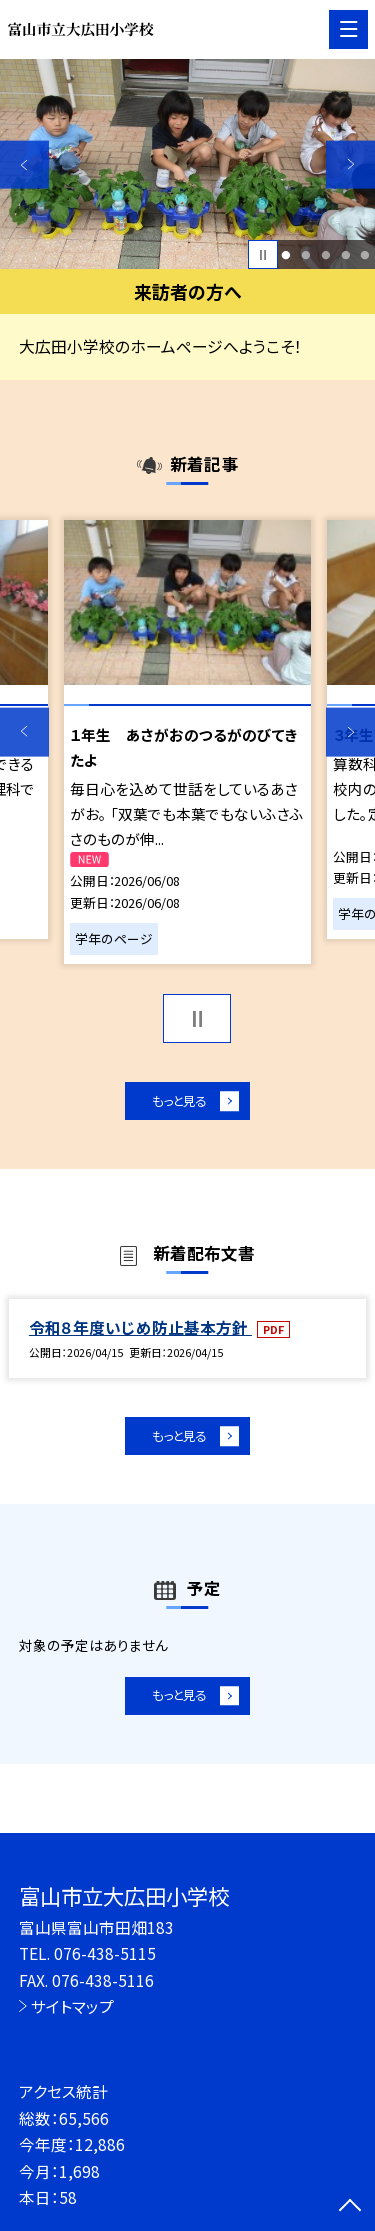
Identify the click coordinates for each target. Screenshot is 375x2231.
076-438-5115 (105, 1953)
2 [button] (305, 255)
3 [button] (325, 255)
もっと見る (177, 1103)
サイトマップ (72, 2006)
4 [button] (345, 255)
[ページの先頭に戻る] (350, 2207)
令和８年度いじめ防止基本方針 (140, 1333)
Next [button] (350, 164)
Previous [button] (24, 164)
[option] (187, 164)
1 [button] (286, 255)
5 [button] (365, 255)
